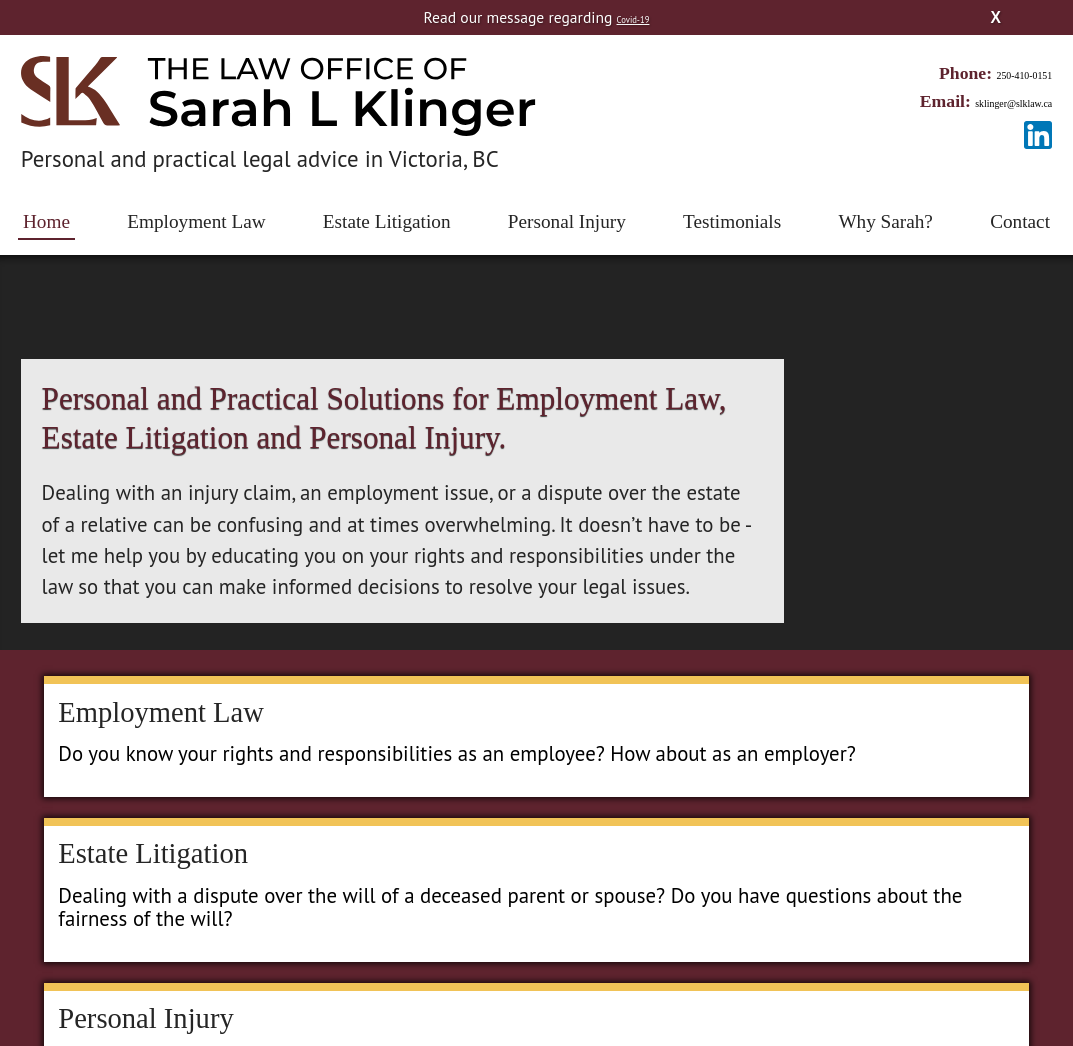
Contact (1020, 221)
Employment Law (196, 221)
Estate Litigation (387, 221)
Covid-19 (632, 17)
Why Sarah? (885, 221)
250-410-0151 (1002, 73)
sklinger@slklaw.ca (983, 101)
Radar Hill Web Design (614, 997)
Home (46, 221)
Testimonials (732, 221)
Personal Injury (567, 221)
